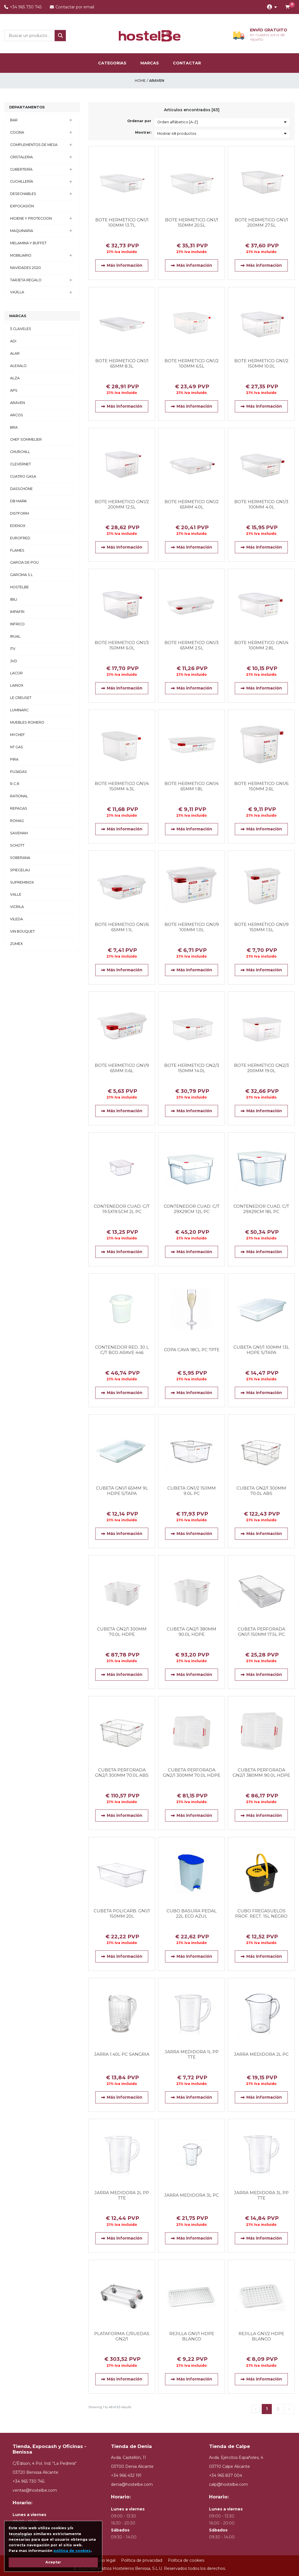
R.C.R (14, 784)
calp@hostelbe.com (228, 2484)
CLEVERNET (20, 464)
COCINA (17, 132)
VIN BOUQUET (22, 931)
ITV (12, 649)
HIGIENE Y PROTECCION (31, 218)
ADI (13, 341)
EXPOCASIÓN (22, 206)
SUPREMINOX (22, 882)
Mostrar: (143, 132)
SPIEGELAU (20, 870)
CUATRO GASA (23, 476)
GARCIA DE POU (24, 562)
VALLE (15, 894)
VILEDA (16, 919)
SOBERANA (20, 858)
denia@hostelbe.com (132, 2484)
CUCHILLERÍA (21, 181)
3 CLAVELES (20, 329)
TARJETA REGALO (25, 280)
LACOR (16, 673)
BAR (14, 120)
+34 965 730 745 (22, 7)
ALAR (15, 353)
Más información (121, 265)
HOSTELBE (19, 587)
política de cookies (72, 2551)
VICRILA (17, 907)
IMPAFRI (17, 612)
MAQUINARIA (21, 231)
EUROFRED (20, 538)
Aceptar (53, 2562)
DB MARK (18, 501)
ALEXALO (18, 366)
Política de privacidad (141, 2560)
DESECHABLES (23, 194)
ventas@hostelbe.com (35, 2490)
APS (13, 390)
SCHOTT (17, 845)
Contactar (187, 63)
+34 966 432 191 (126, 2475)
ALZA (15, 378)
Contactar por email (72, 7)
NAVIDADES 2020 (25, 268)
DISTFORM (19, 513)
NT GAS (16, 747)
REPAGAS (18, 808)
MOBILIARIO (20, 255)
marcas (149, 63)
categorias (112, 63)
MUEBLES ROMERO (27, 722)
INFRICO (17, 624)
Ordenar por (139, 121)
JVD (13, 661)
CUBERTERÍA (21, 169)
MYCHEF (17, 735)
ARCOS (16, 415)
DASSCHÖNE (21, 489)
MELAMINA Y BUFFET (28, 243)
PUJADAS (18, 772)
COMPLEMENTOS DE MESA (33, 145)
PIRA (14, 759)
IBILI (13, 599)
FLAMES (17, 550)
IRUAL (15, 636)
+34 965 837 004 (225, 2475)
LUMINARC (19, 710)
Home (140, 80)
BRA (14, 427)
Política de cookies (186, 2560)
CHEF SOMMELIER (26, 439)
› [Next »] (289, 2409)
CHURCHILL (20, 452)
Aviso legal (105, 2560)
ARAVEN (17, 403)
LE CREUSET (20, 698)
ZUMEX (16, 944)
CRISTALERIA (21, 157)
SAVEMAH (19, 833)
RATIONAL (19, 796)
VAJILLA (17, 292)
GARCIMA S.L (21, 575)
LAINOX (16, 685)
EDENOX (17, 526)
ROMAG (17, 821)
